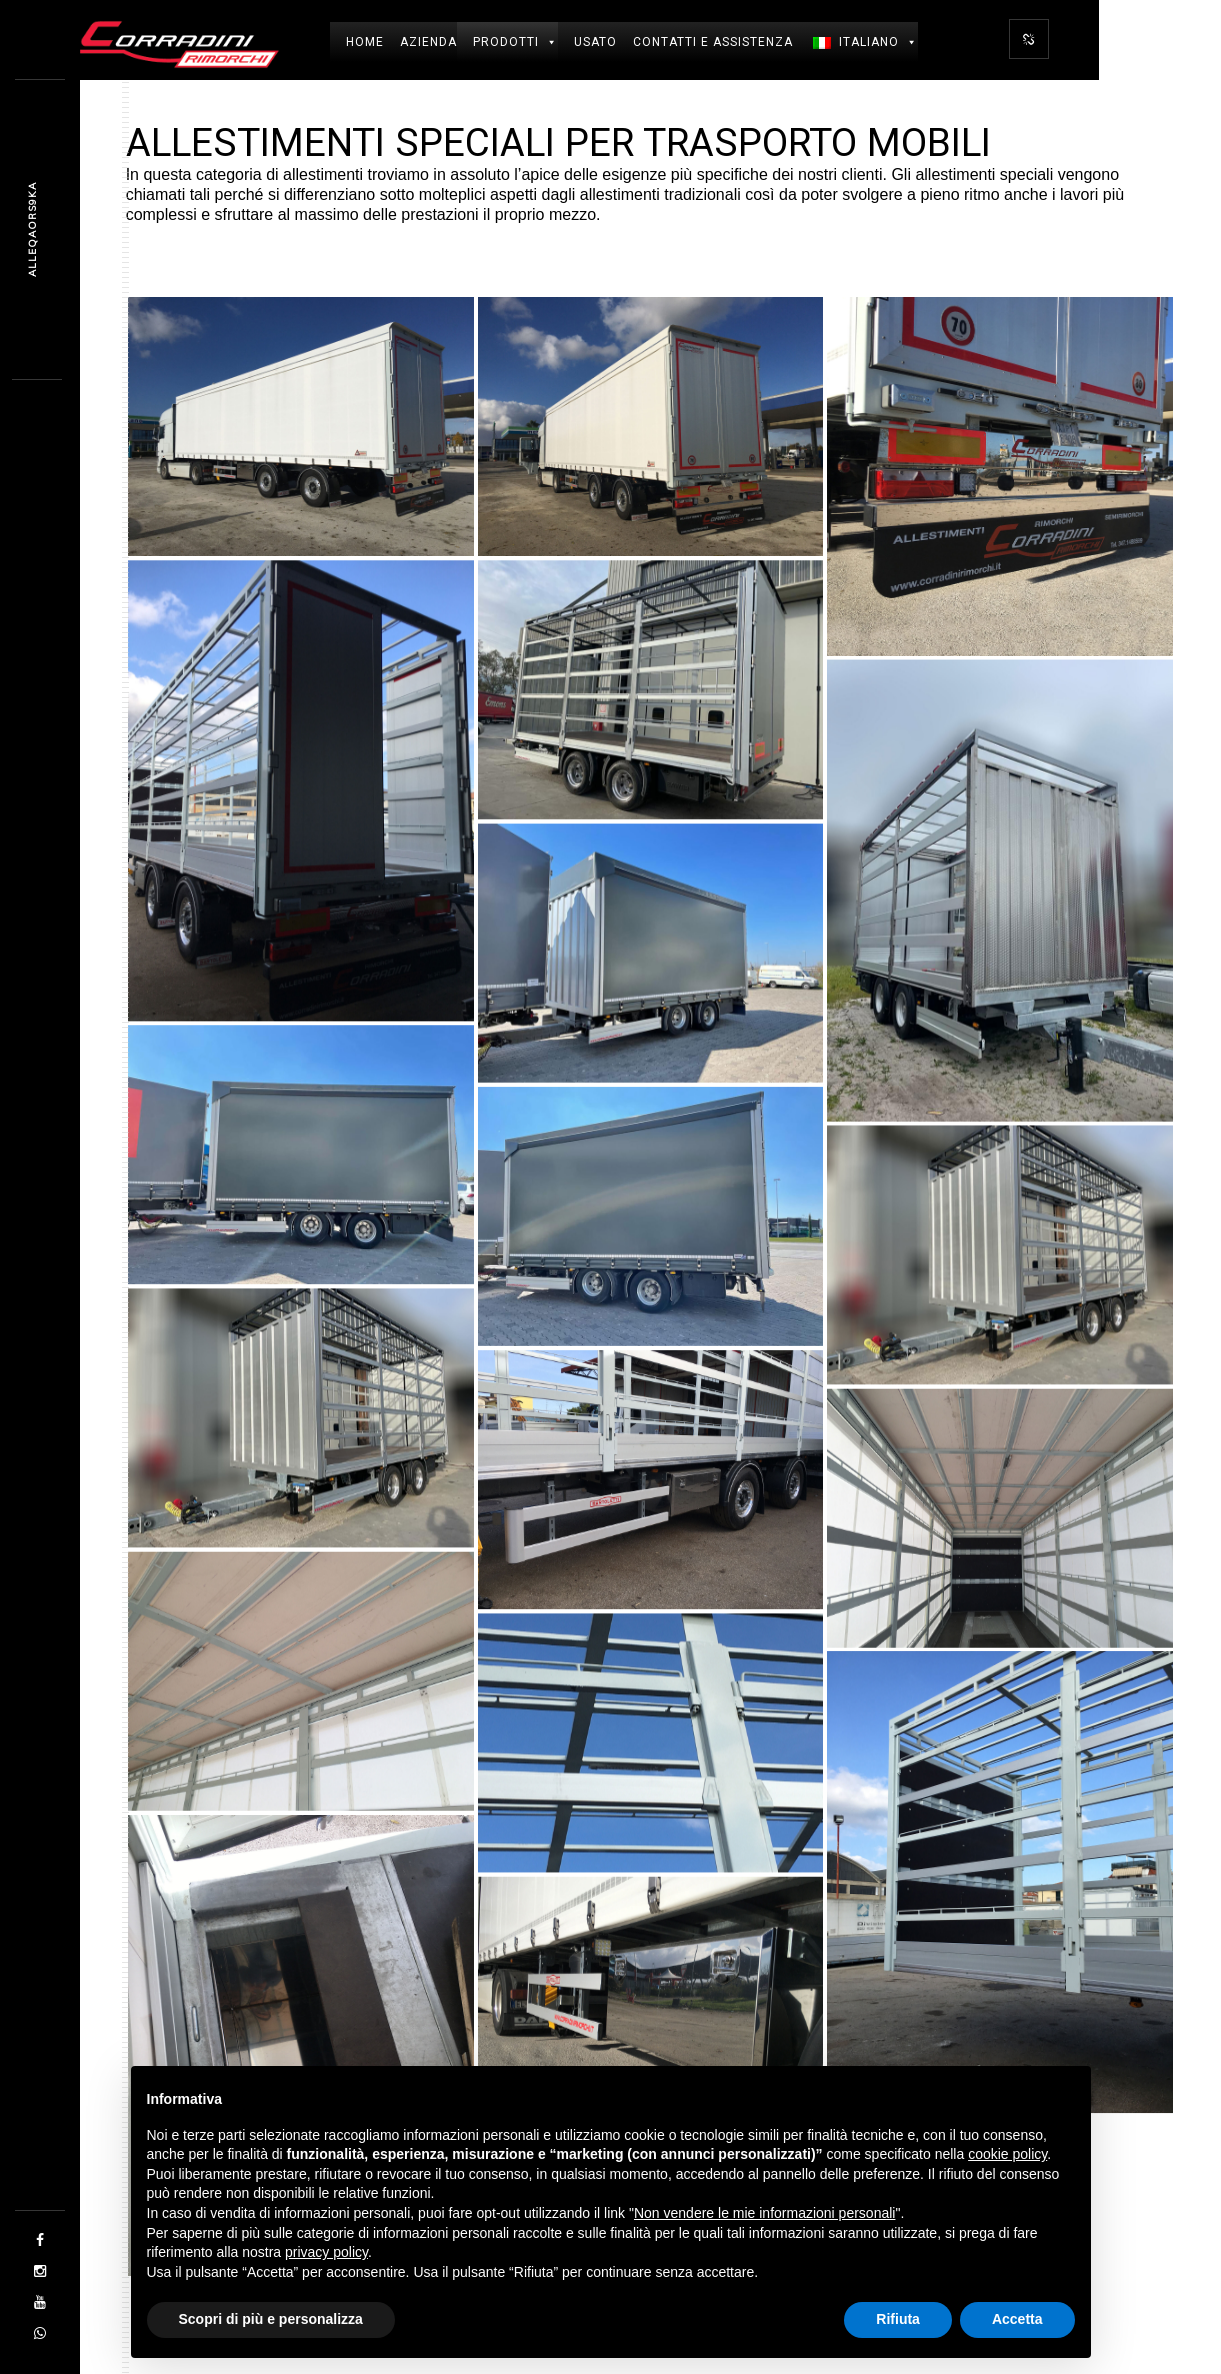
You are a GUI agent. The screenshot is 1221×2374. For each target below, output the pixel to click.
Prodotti (515, 42)
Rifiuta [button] (898, 2319)
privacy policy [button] (326, 2252)
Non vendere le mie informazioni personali (764, 2213)
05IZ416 (32, 230)
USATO (595, 42)
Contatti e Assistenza (713, 42)
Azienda (428, 42)
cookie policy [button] (1007, 2154)
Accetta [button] (1017, 2319)
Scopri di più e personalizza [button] (271, 2319)
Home (365, 42)
